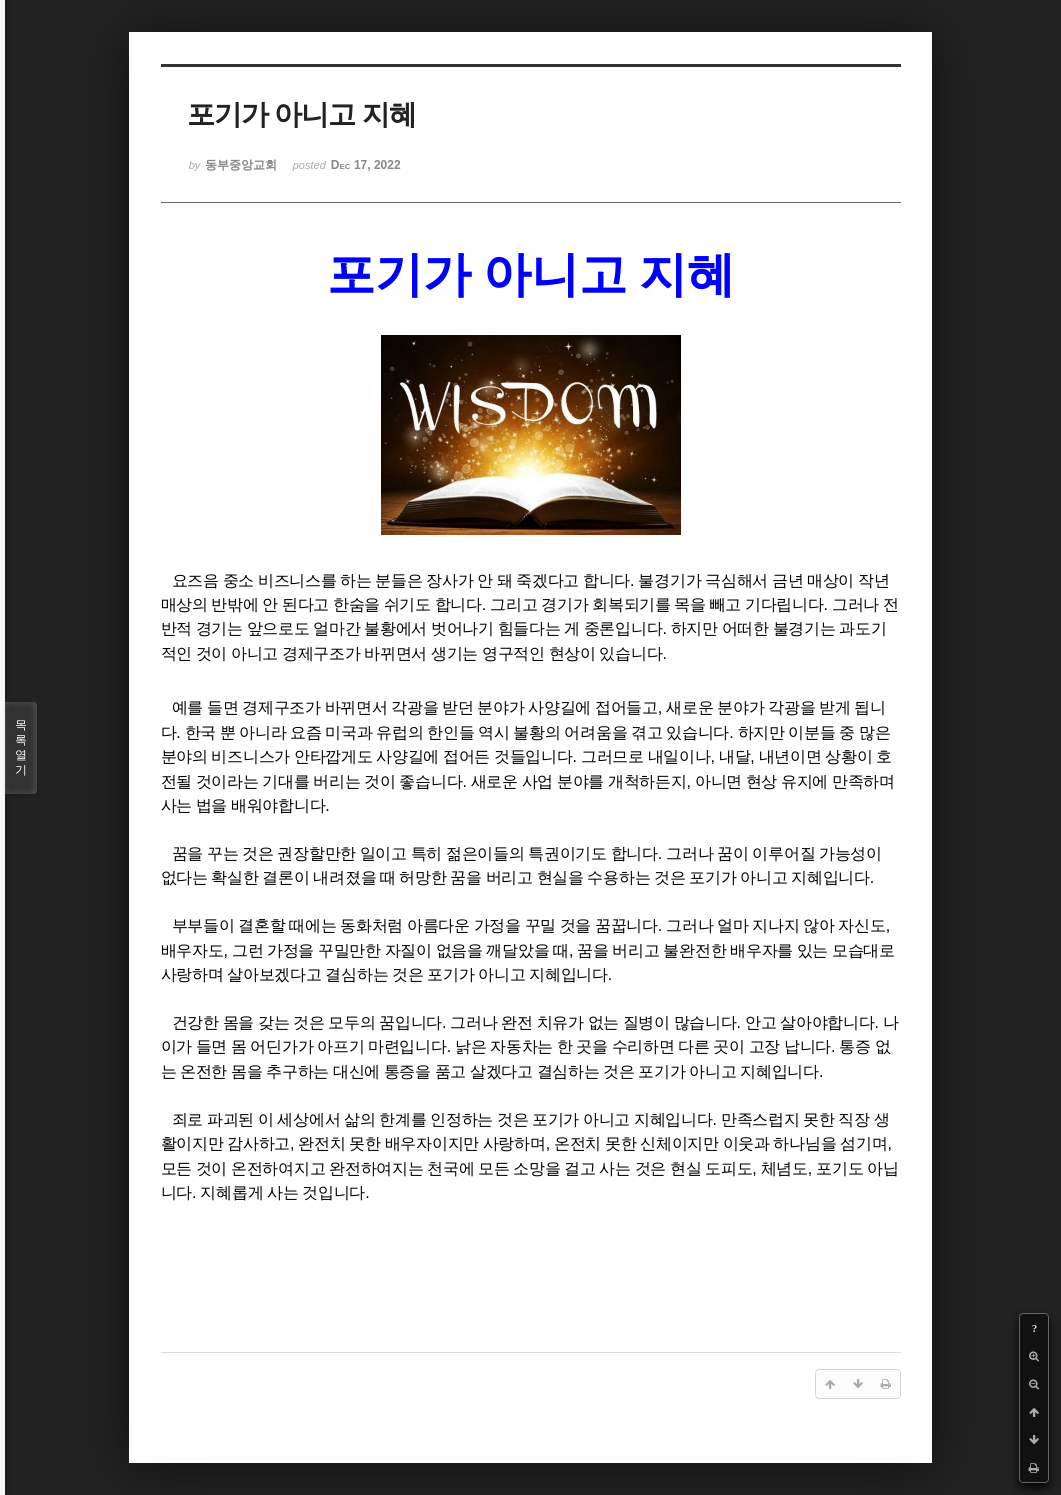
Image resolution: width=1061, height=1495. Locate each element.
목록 (21, 748)
